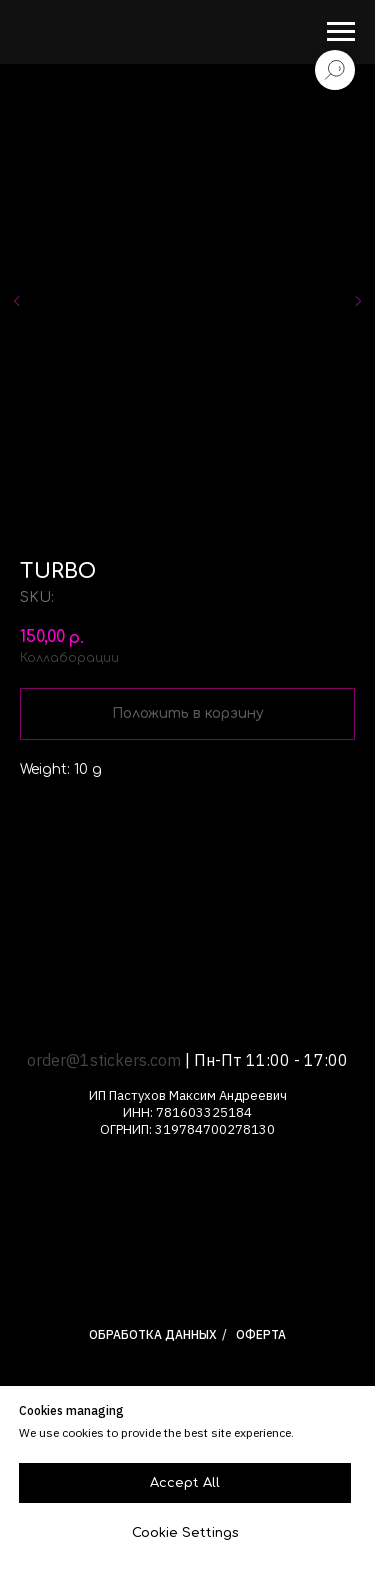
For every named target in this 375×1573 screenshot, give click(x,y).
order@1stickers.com (104, 1060)
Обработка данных (153, 1334)
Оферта (261, 1334)
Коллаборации (69, 658)
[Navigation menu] (341, 32)
